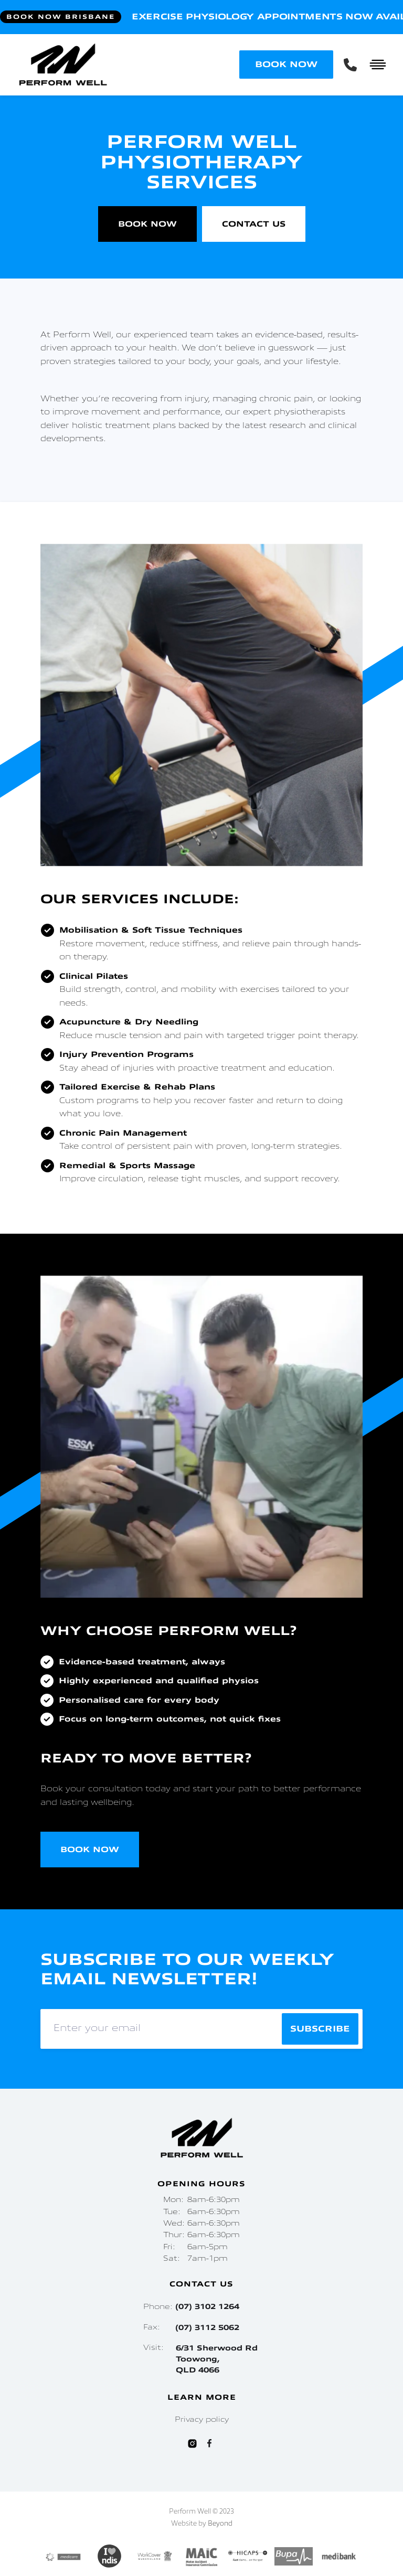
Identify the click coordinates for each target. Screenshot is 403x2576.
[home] (128, 64)
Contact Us (253, 224)
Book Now (147, 224)
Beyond (220, 2524)
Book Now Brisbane (60, 16)
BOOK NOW (286, 64)
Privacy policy (202, 2420)
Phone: (191, 2307)
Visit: (201, 2359)
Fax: (191, 2327)
